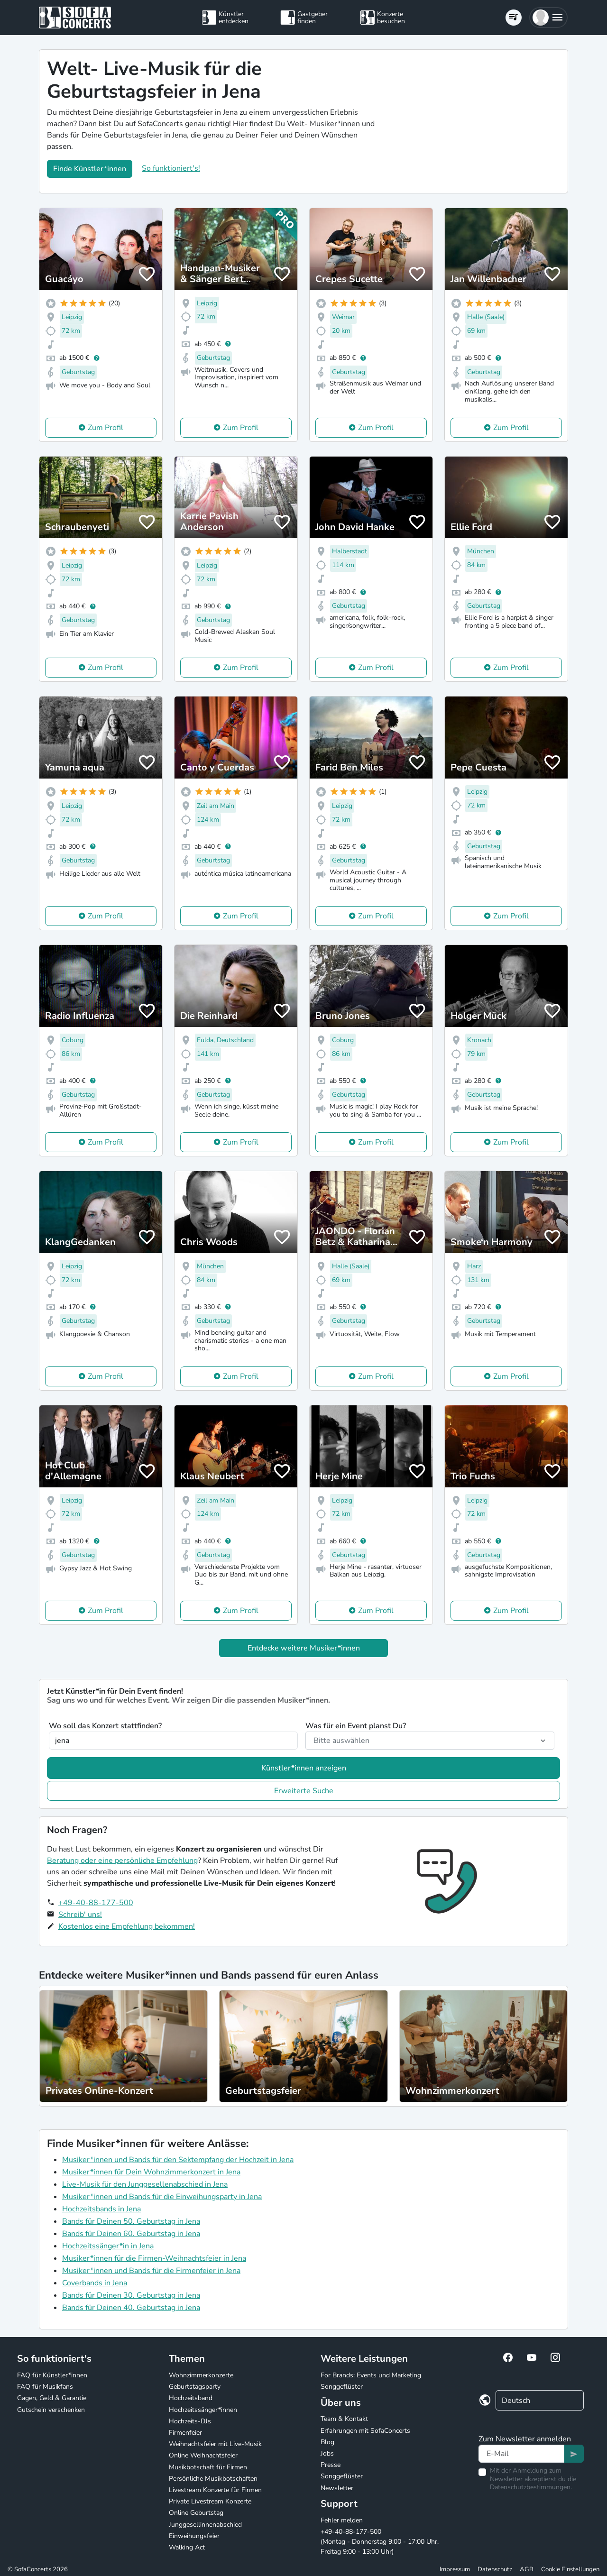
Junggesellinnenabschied (205, 2524)
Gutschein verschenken (51, 2409)
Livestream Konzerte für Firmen (215, 2489)
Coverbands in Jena (94, 2283)
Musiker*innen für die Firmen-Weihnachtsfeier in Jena (154, 2258)
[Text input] (521, 2454)
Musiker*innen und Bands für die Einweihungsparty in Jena (162, 2196)
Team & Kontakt (344, 2418)
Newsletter (337, 2488)
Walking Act (187, 2547)
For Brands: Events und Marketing (371, 2375)
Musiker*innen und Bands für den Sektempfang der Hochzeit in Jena (178, 2159)
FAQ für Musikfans (45, 2386)
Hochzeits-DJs (190, 2421)
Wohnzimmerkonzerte (201, 2375)
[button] (548, 17)
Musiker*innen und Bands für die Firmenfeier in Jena (151, 2270)
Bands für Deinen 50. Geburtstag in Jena (131, 2221)
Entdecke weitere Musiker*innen (304, 1648)
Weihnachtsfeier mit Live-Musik (215, 2443)
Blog (327, 2442)
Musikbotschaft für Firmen (208, 2467)
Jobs (327, 2453)
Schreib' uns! (80, 1914)
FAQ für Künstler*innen (52, 2375)
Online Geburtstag (196, 2512)
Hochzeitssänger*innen (203, 2409)
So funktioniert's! (171, 168)
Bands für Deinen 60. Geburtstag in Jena (131, 2233)
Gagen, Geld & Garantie (51, 2397)
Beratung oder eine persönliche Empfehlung (122, 1860)
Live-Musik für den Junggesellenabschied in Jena (145, 2184)
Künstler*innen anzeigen (303, 1768)
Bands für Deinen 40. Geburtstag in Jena (131, 2307)
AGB (526, 2569)
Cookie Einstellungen (570, 2569)
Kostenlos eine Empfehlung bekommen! (126, 1926)
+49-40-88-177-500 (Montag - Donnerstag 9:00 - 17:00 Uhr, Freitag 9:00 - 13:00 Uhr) (380, 2541)
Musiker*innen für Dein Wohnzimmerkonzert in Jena (151, 2172)
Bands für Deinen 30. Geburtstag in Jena (131, 2295)
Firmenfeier (185, 2432)
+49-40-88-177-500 (95, 1903)
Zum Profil (105, 427)
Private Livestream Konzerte (210, 2501)
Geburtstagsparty (195, 2386)
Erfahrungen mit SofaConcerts (365, 2430)
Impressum (455, 2569)
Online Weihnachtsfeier (203, 2455)
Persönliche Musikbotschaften (213, 2478)
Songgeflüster (342, 2386)
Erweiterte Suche (303, 1791)
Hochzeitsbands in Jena (101, 2209)
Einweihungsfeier (194, 2535)
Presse (330, 2464)
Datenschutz (495, 2569)
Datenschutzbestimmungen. (531, 2487)
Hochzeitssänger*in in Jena (108, 2246)
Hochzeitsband (190, 2397)
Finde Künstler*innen (89, 169)
